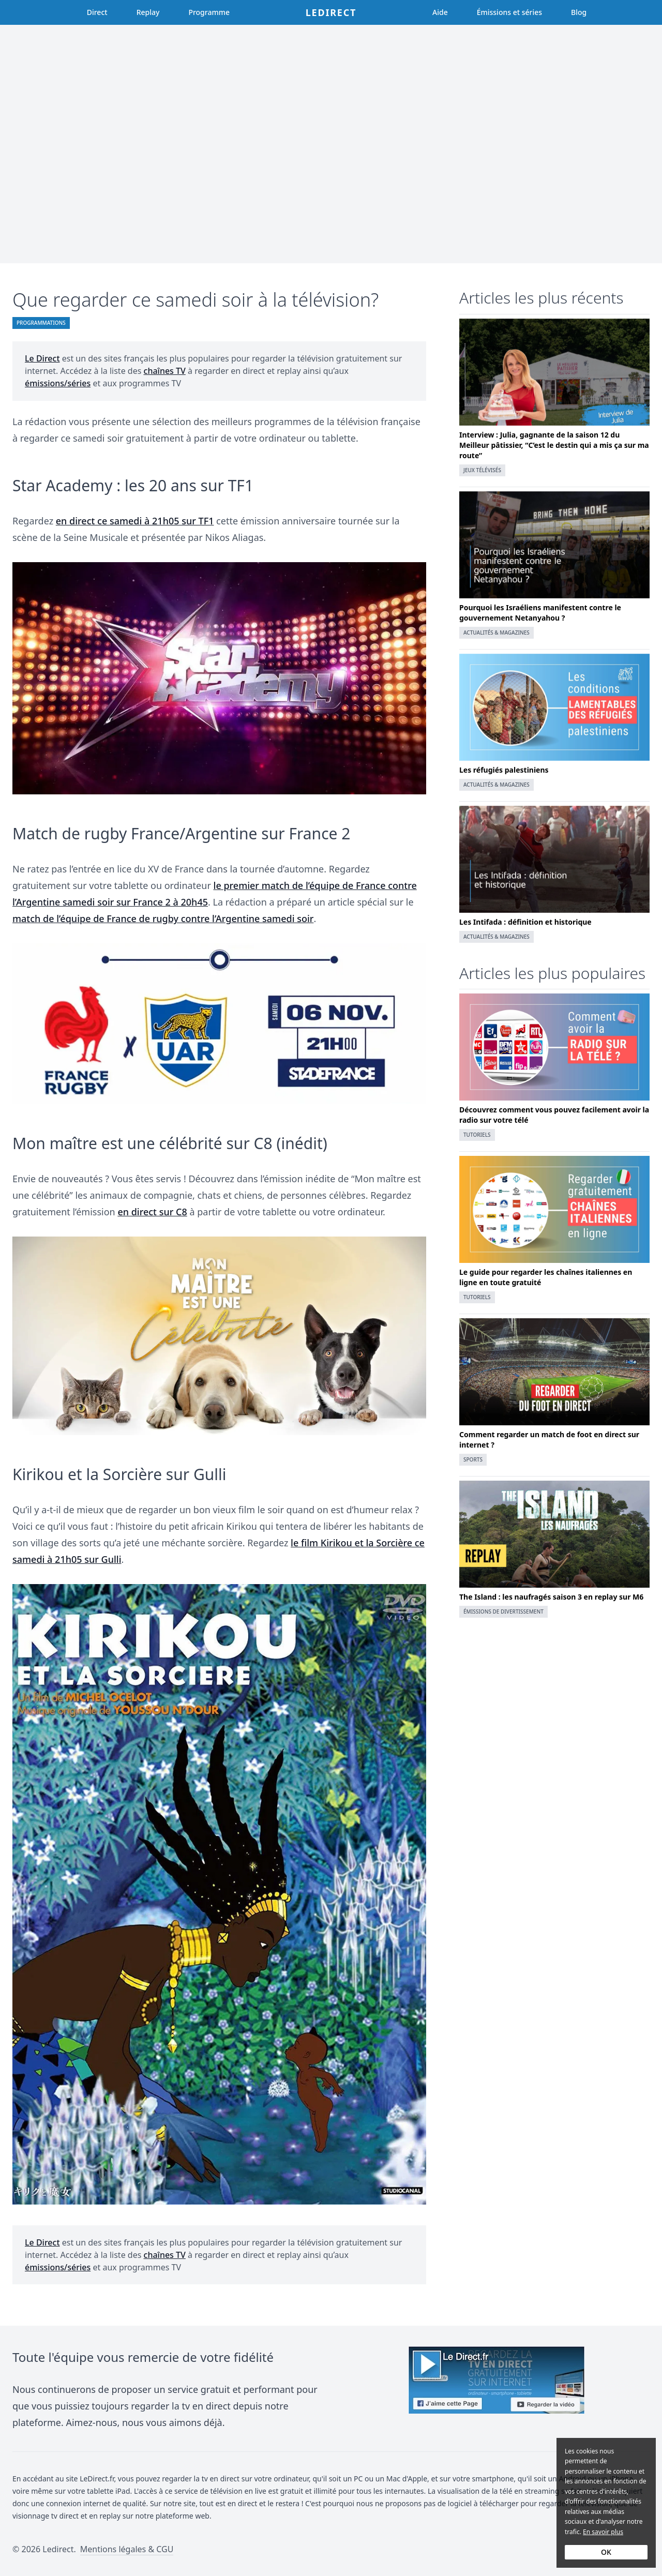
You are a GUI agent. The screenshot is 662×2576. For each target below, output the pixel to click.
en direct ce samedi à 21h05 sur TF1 (135, 521)
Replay (148, 12)
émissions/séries (58, 383)
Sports (473, 1459)
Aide (440, 12)
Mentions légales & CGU (127, 2549)
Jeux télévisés (482, 470)
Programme (209, 12)
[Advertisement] (331, 144)
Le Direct (42, 358)
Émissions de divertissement (503, 1611)
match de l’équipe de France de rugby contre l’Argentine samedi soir (162, 918)
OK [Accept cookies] (606, 2552)
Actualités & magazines (496, 632)
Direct (97, 12)
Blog (578, 12)
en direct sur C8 (152, 1212)
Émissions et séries (509, 12)
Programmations (41, 322)
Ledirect (331, 12)
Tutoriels (477, 1134)
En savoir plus (603, 2531)
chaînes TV (165, 370)
